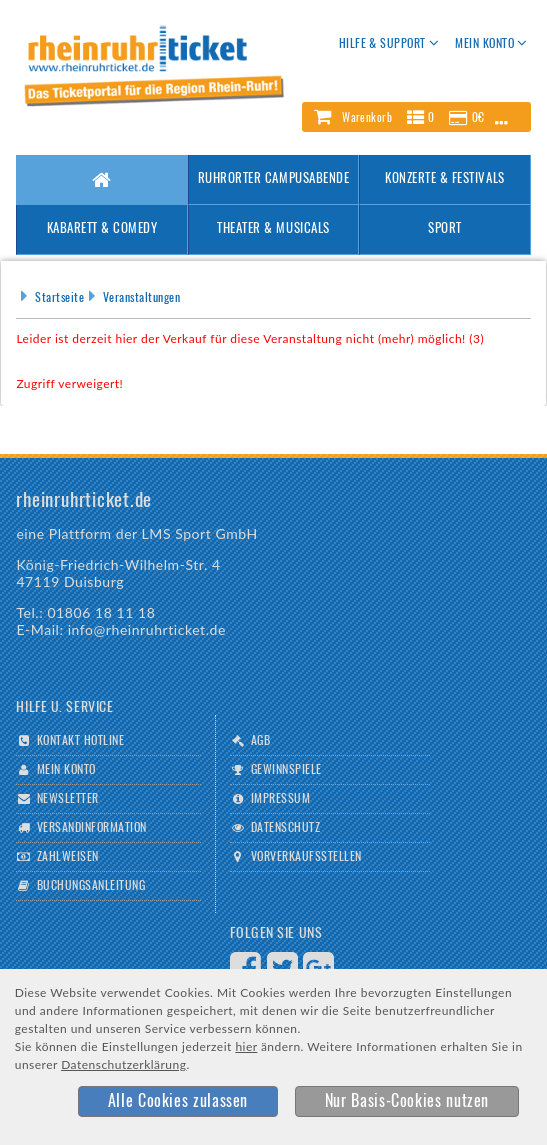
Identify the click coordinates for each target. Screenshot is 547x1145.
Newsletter (68, 799)
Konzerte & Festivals (444, 179)
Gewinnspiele (286, 770)
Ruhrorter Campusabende (273, 179)
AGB (260, 741)
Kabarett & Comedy (102, 229)
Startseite (59, 298)
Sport (445, 229)
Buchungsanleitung (91, 886)
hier (246, 1046)
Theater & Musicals (273, 229)
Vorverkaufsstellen (306, 857)
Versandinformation (92, 828)
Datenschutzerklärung (123, 1064)
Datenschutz (285, 828)
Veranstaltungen (141, 298)
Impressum (280, 799)
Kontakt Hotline (80, 741)
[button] (416, 117)
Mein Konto (66, 770)
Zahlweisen (68, 857)
